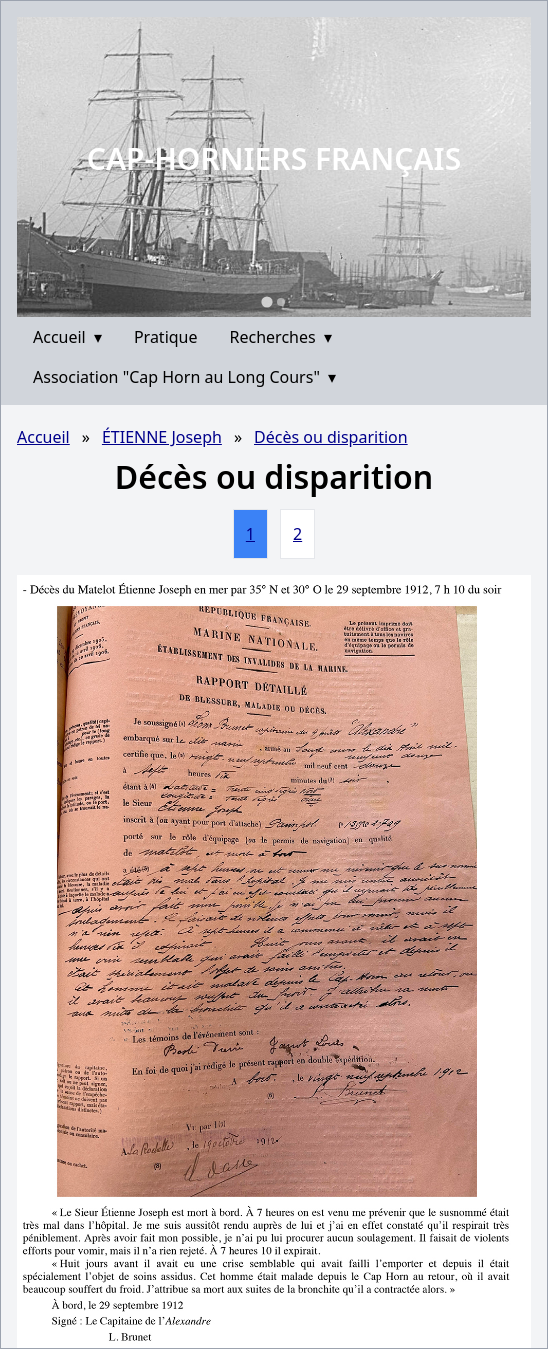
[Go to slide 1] (266, 301)
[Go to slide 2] (281, 302)
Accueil (67, 337)
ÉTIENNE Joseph (162, 437)
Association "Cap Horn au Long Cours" (184, 377)
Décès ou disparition (331, 437)
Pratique (166, 337)
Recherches (281, 337)
